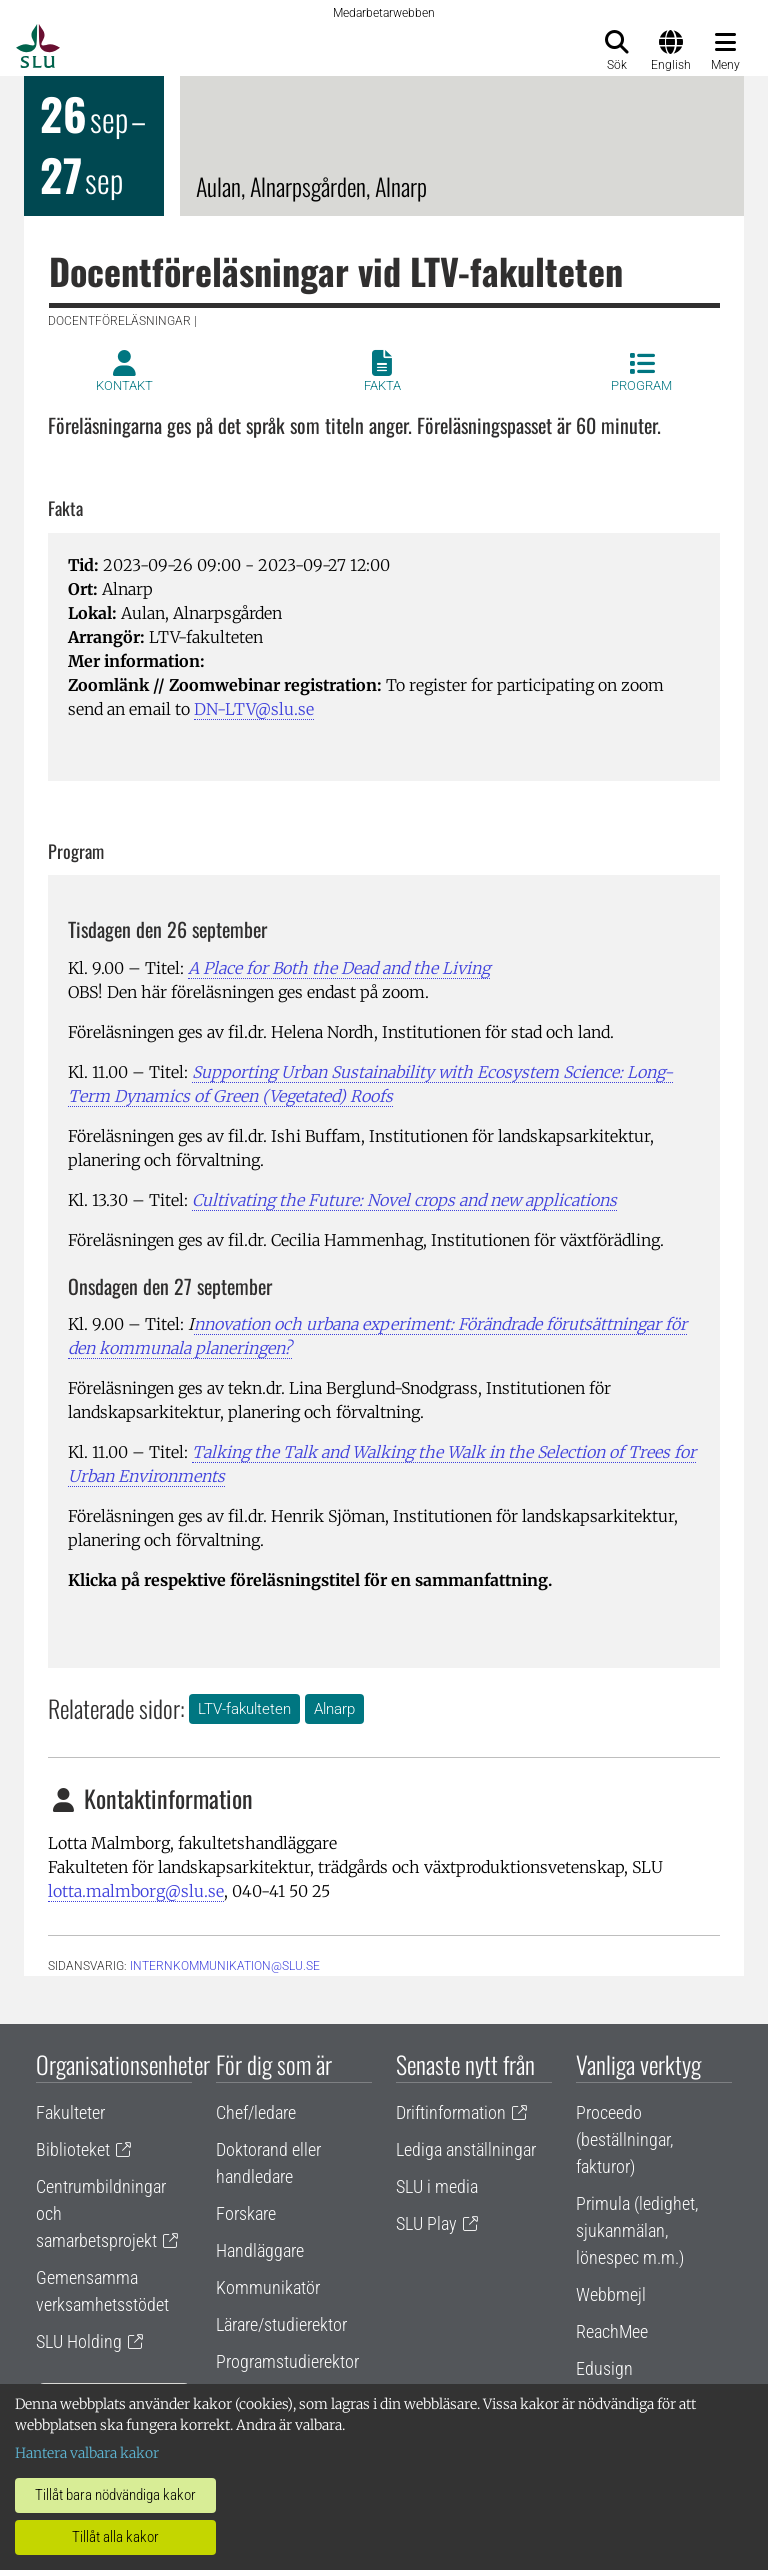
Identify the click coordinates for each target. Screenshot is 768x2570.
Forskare (246, 2213)
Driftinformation (451, 2112)
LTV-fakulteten (244, 1709)
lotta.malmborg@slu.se (136, 1891)
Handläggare (260, 2250)
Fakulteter (70, 2112)
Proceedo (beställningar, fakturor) (624, 2139)
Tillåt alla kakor (115, 2537)
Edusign (604, 2368)
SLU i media (437, 2186)
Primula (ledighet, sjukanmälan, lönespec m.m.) (637, 2230)
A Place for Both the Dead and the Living (339, 968)
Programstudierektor (287, 2361)
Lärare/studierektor (281, 2324)
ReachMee (612, 2331)
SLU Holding (79, 2341)
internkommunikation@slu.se (225, 1966)
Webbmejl (611, 2294)
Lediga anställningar (466, 2149)
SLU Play (426, 2223)
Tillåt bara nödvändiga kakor (115, 2495)
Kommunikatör (268, 2287)
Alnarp (334, 1709)
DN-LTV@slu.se (254, 709)
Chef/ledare (256, 2112)
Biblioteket (73, 2149)
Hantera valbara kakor (87, 2453)
